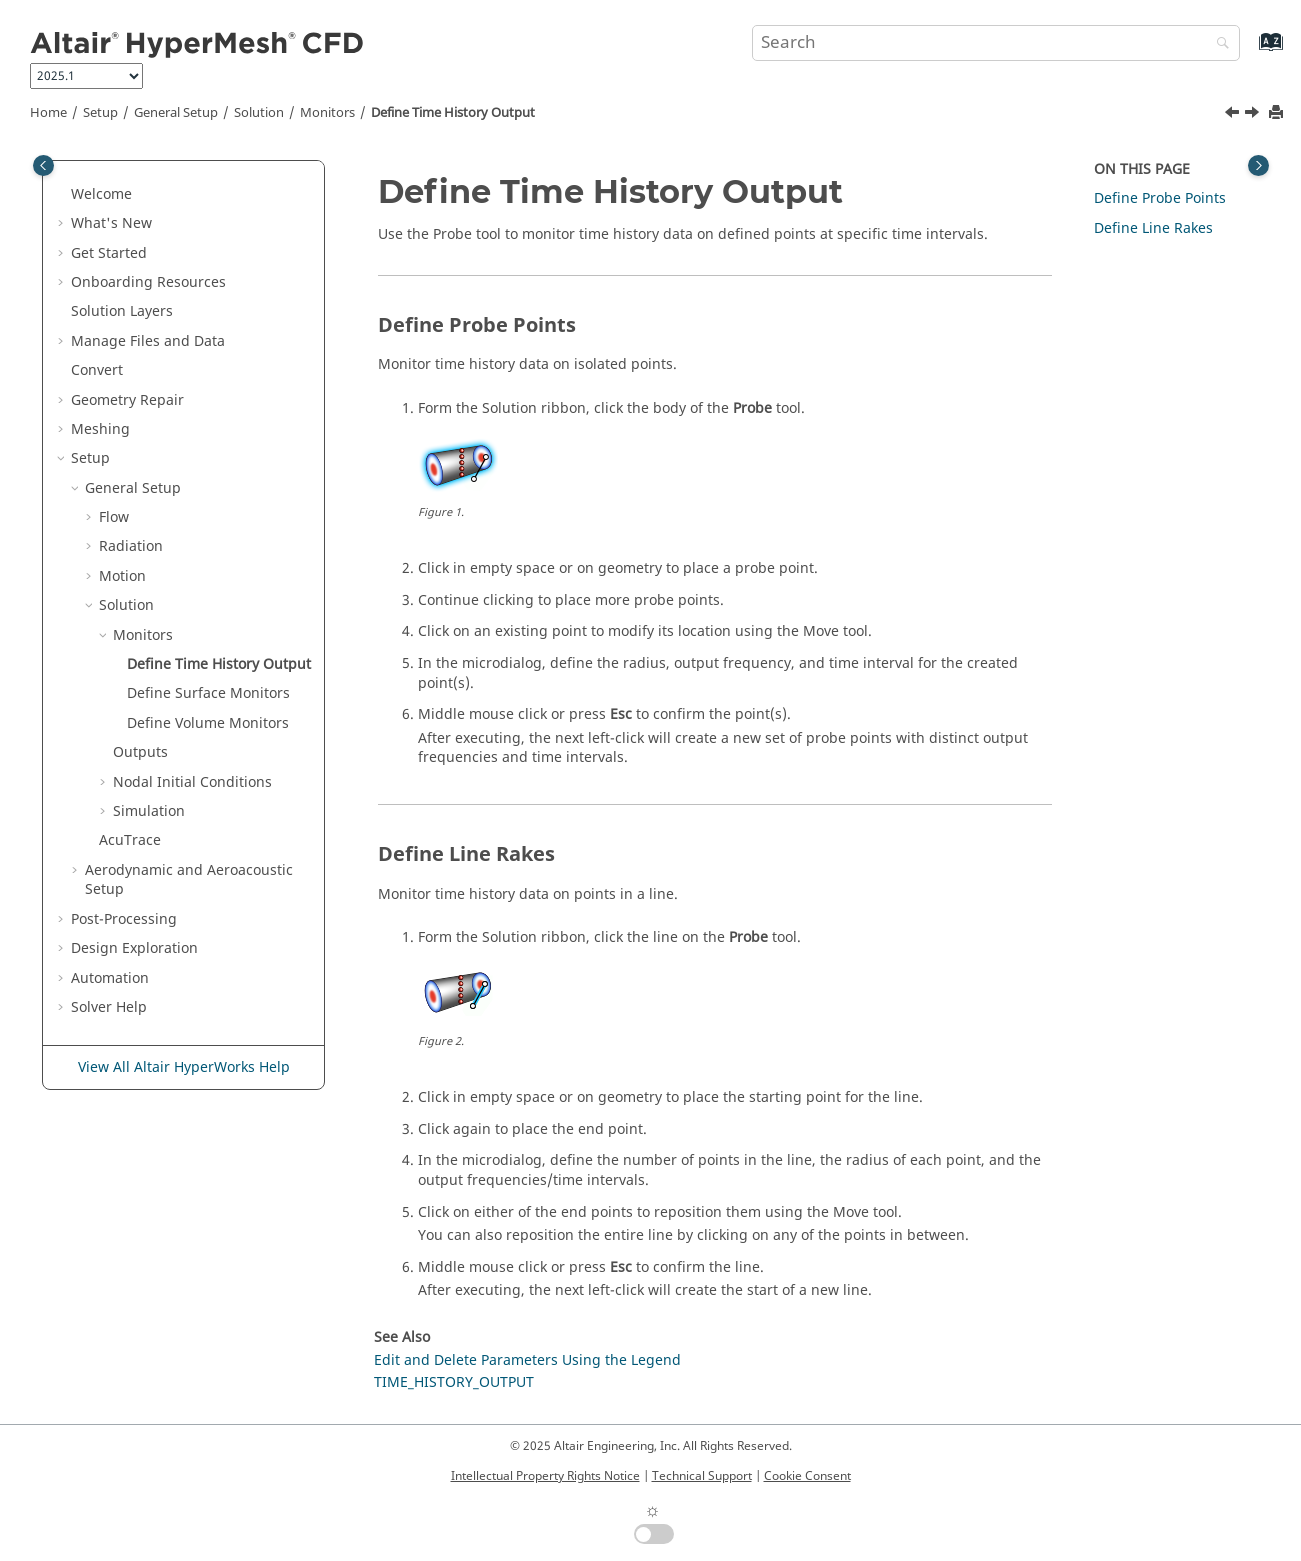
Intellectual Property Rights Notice (545, 1476)
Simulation (149, 811)
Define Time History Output (453, 113)
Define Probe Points (1160, 198)
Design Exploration (134, 948)
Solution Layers (122, 311)
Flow (114, 517)
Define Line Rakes (1153, 228)
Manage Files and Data (148, 341)
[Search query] (996, 43)
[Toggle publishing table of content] (43, 165)
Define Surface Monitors (208, 693)
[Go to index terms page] (1249, 51)
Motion (122, 576)
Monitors (327, 113)
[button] (63, 195)
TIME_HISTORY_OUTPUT (454, 1382)
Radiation (131, 546)
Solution (259, 113)
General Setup (176, 113)
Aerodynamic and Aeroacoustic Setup (189, 880)
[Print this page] (1278, 113)
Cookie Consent (807, 1476)
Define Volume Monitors (208, 723)
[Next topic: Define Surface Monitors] (1254, 115)
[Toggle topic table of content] (1258, 165)
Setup (100, 113)
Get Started (109, 253)
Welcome (101, 194)
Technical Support (702, 1476)
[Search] (1218, 44)
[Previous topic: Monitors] (1234, 115)
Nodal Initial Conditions (192, 782)
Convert (97, 370)
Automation (110, 978)
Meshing (100, 429)
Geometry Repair (127, 400)
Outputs (140, 752)
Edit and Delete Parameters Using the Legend (527, 1360)
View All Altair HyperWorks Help (184, 1067)
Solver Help (109, 1007)
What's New (111, 223)
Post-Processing (124, 919)
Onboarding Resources (148, 282)
